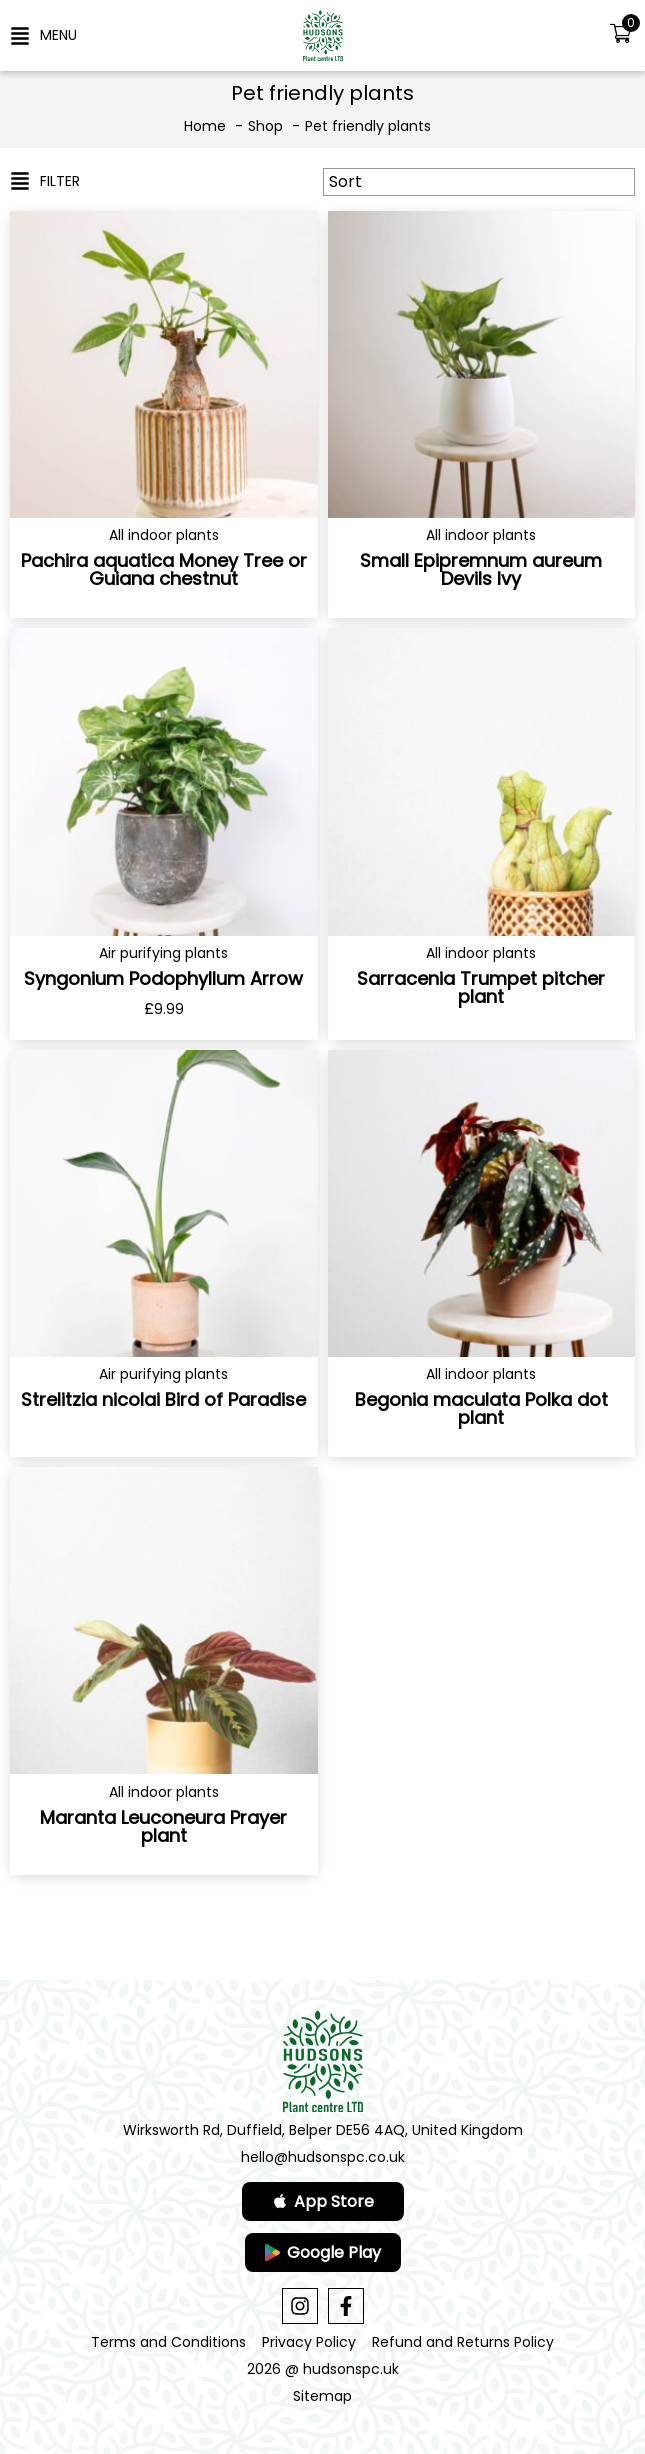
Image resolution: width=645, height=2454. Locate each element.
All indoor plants (164, 535)
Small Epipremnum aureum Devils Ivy (481, 569)
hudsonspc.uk (351, 2369)
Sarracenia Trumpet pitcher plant (481, 987)
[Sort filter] (479, 182)
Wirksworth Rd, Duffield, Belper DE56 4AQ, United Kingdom (323, 2130)
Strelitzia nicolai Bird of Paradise (163, 1399)
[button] (43, 35)
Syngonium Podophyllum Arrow (163, 978)
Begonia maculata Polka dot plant (481, 1408)
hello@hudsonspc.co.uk (323, 2157)
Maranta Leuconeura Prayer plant (163, 1826)
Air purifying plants (163, 953)
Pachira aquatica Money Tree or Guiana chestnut (164, 569)
